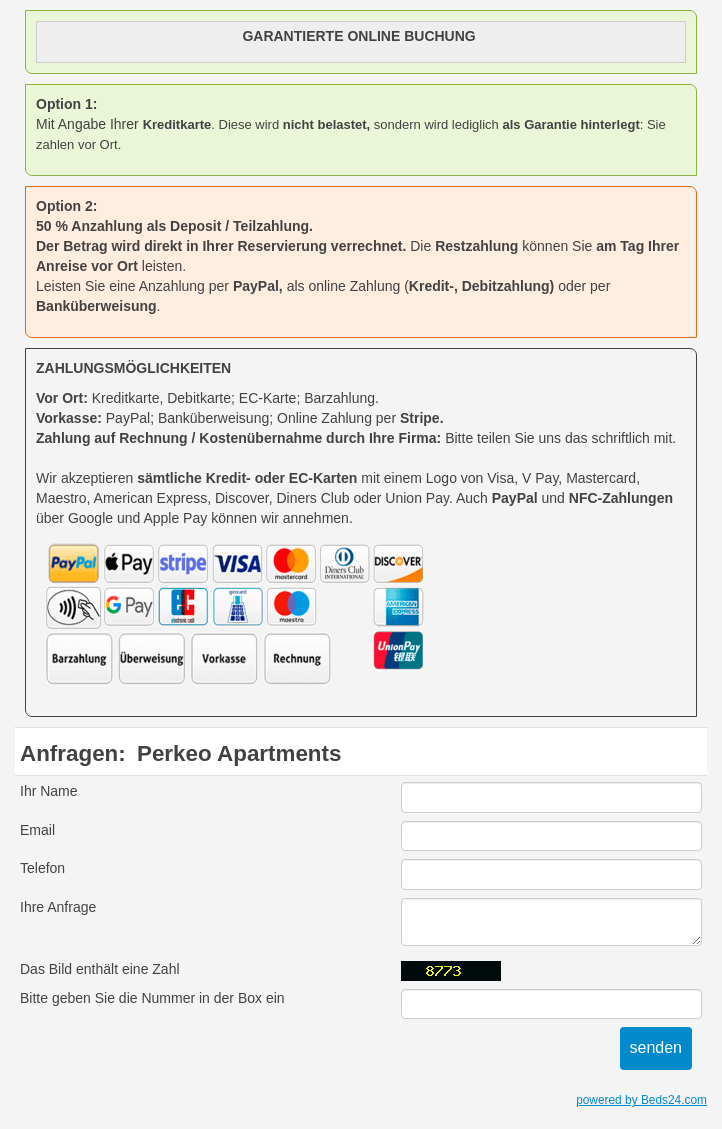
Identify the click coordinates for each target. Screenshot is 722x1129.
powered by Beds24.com (641, 1100)
